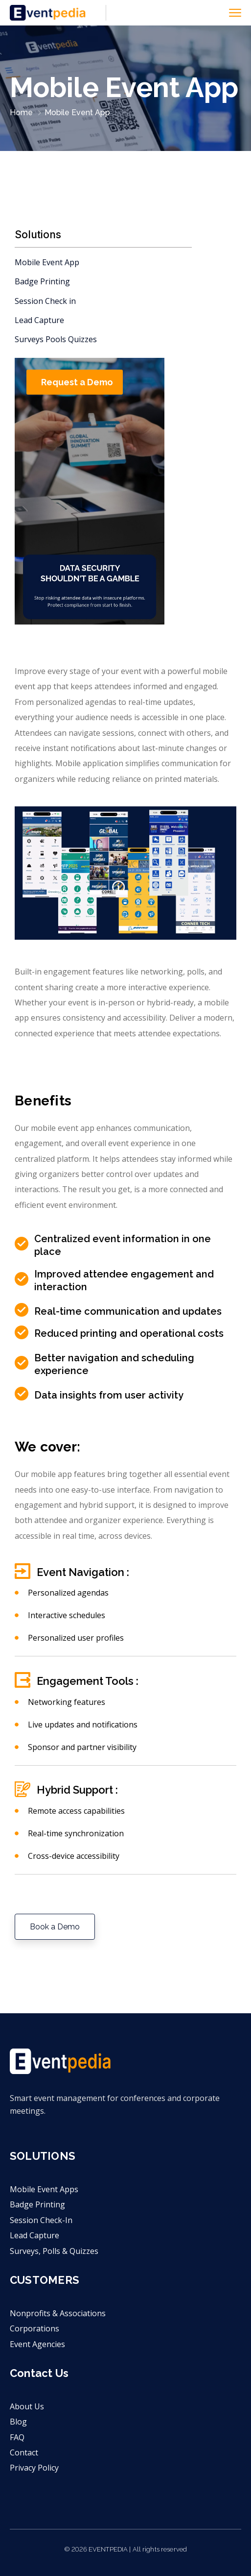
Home (21, 112)
